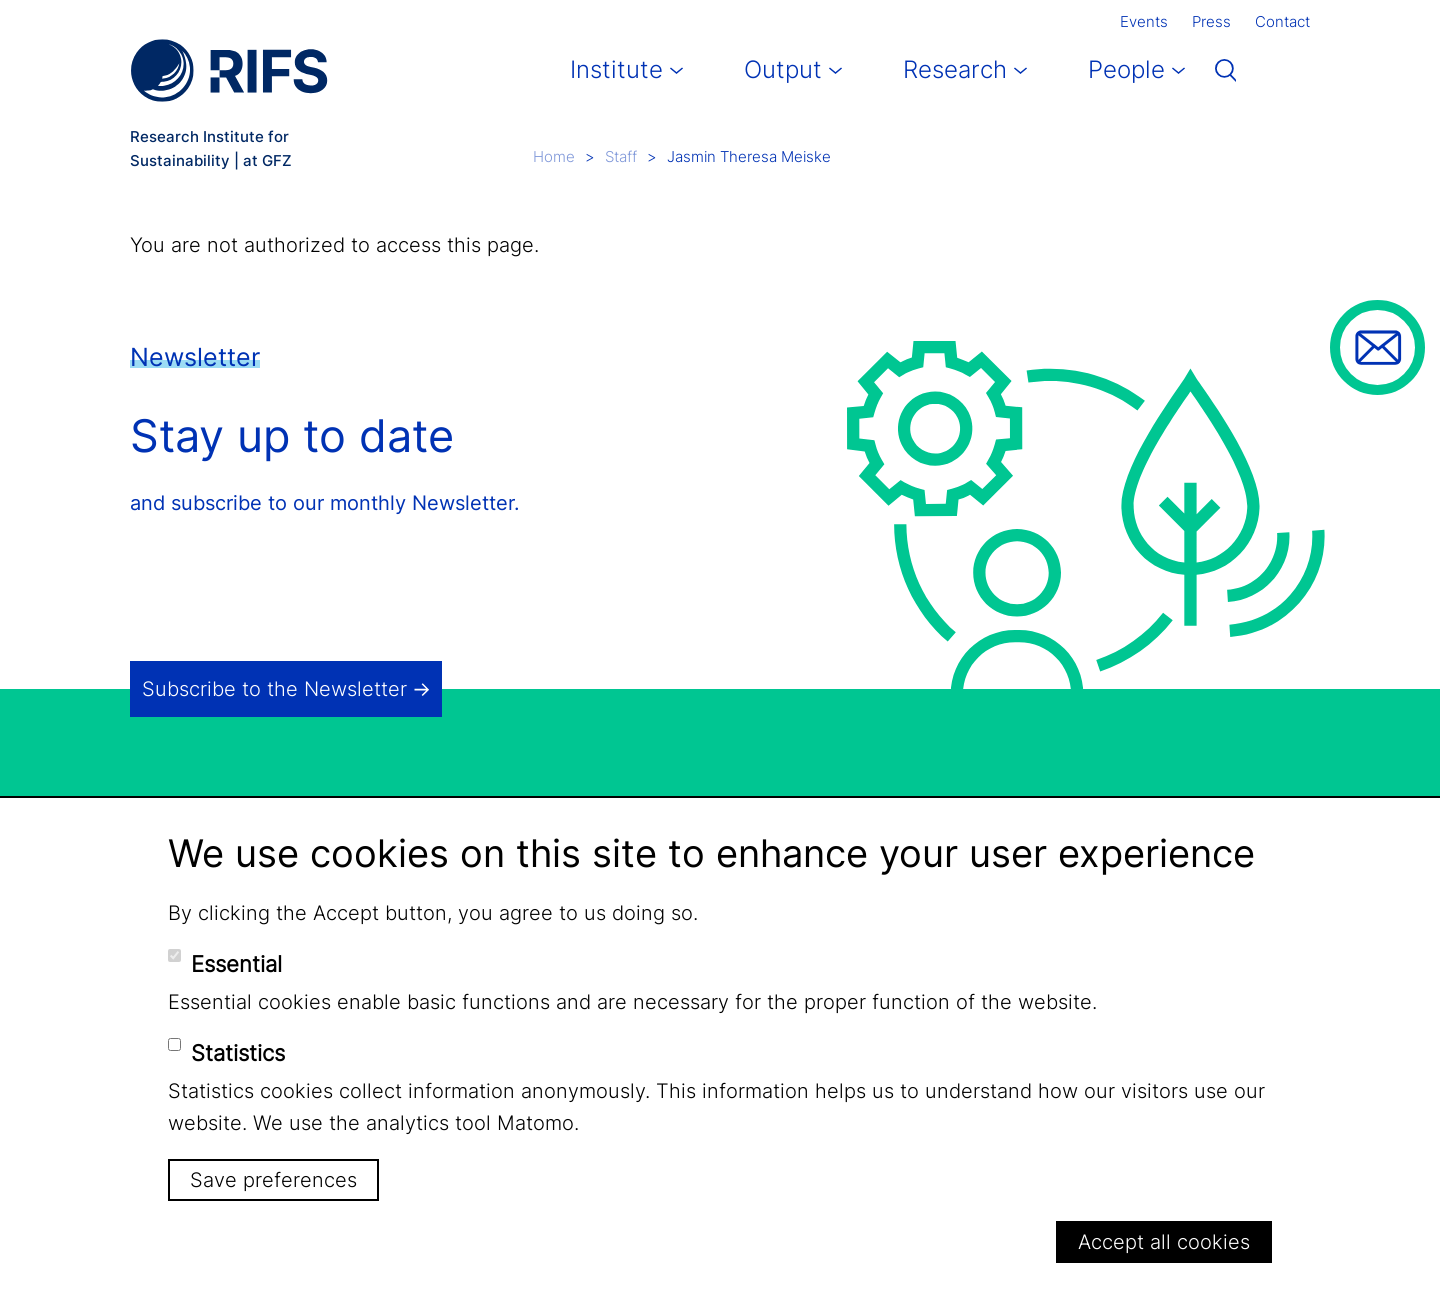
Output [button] (783, 69)
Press (1211, 21)
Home (554, 156)
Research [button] (955, 69)
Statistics (238, 1053)
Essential (236, 964)
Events (1144, 21)
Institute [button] (616, 69)
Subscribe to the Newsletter (274, 689)
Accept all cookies (1164, 1242)
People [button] (1126, 69)
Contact (1282, 21)
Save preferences (273, 1180)
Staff (621, 156)
